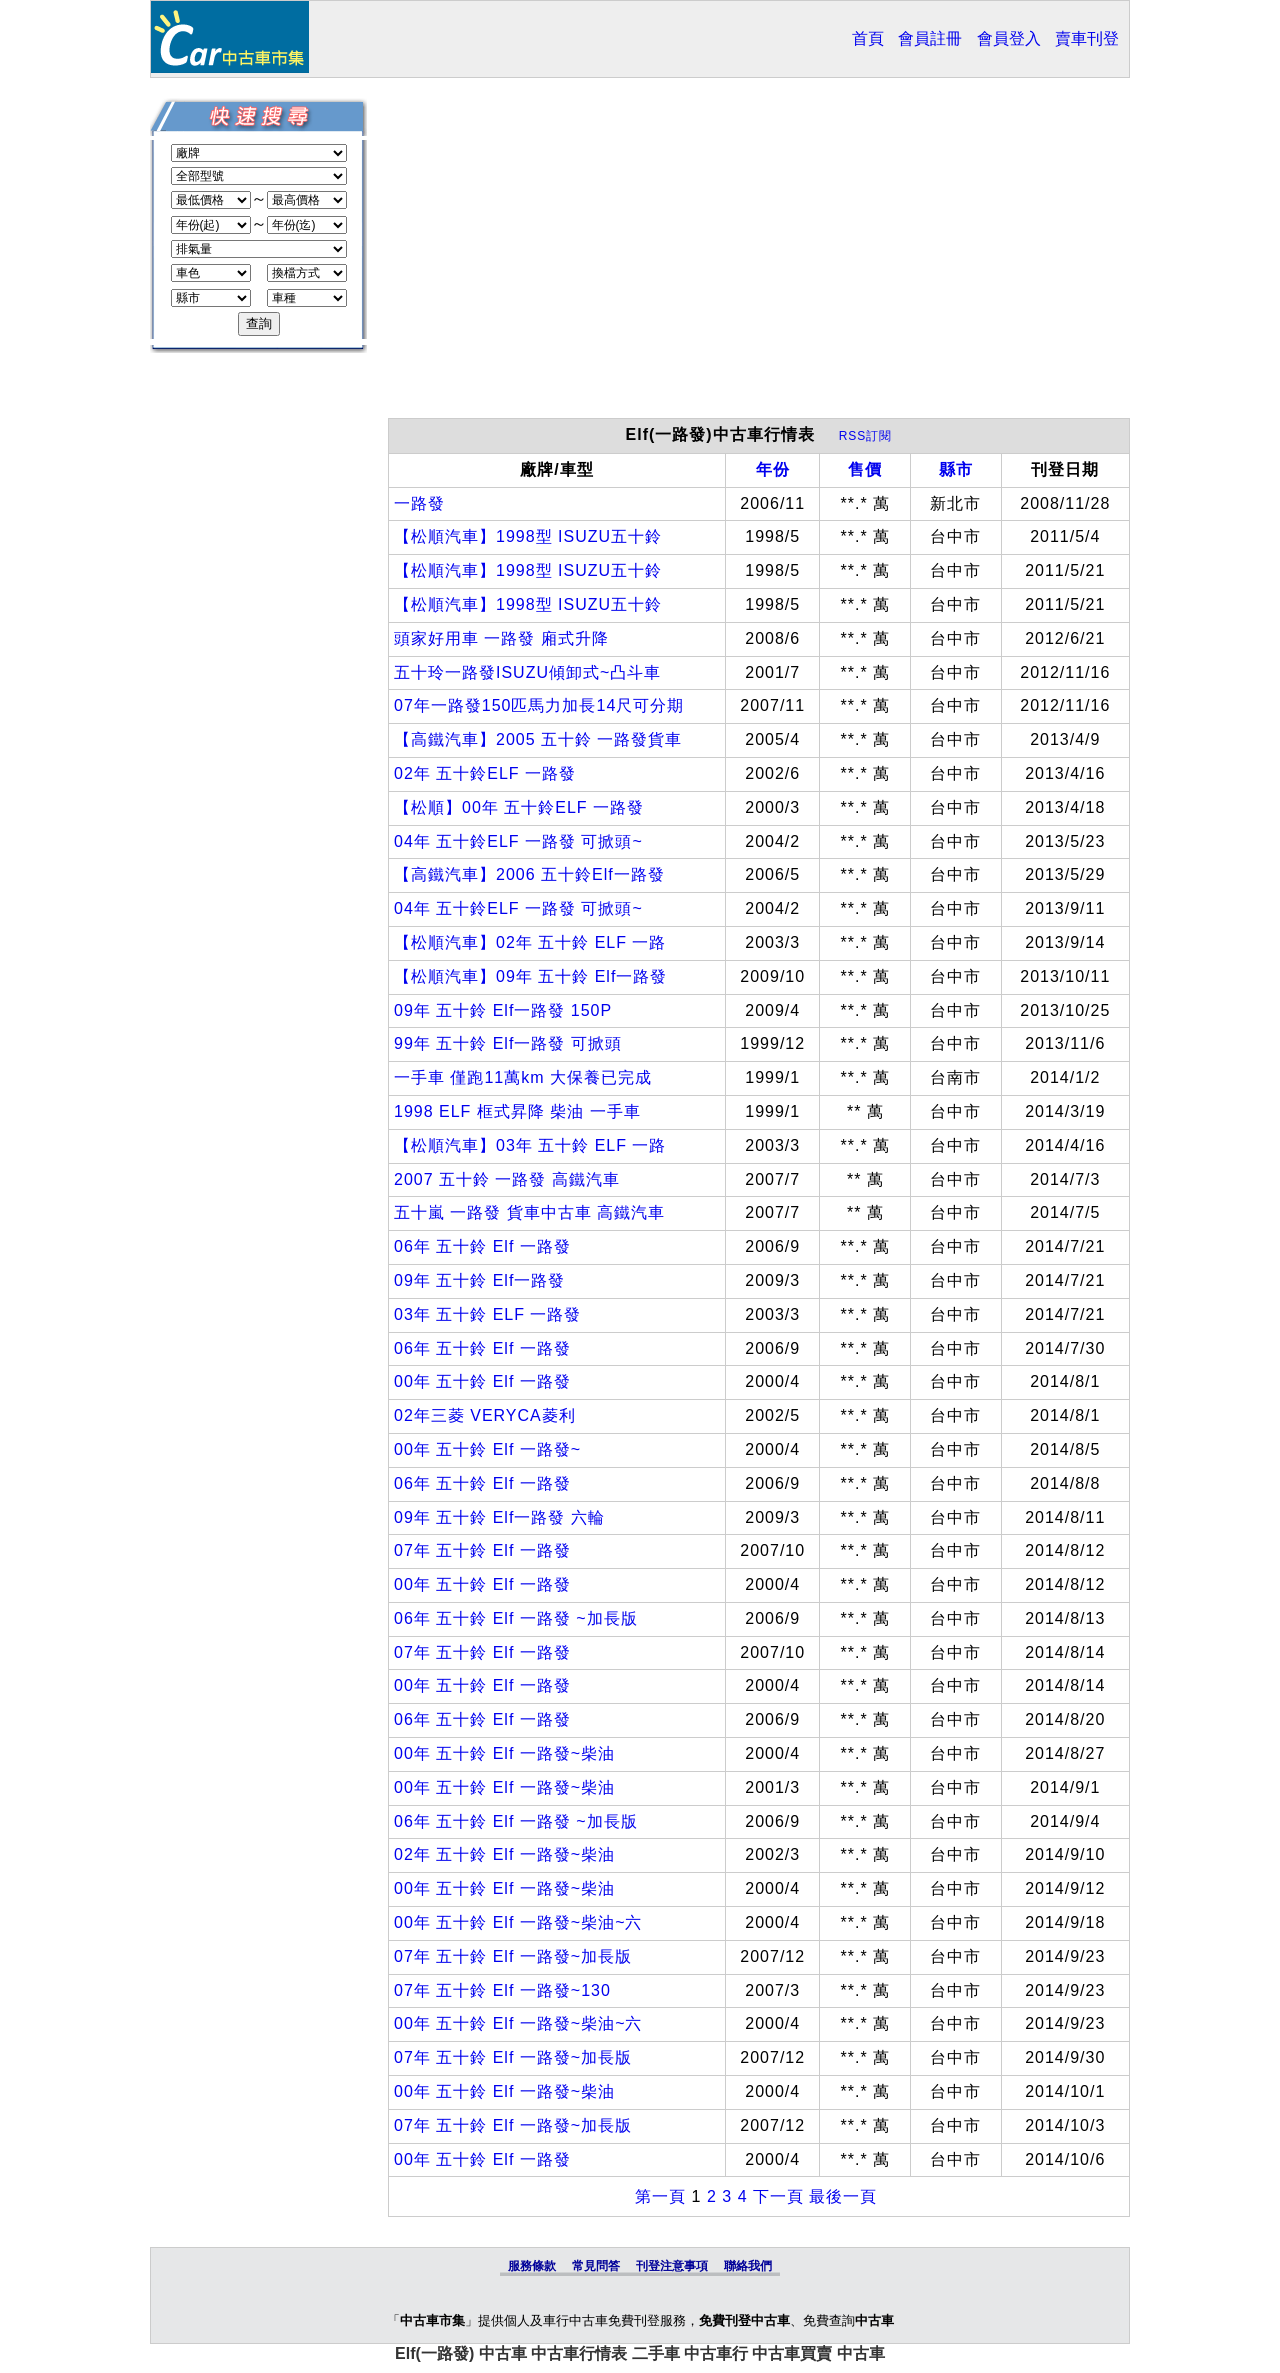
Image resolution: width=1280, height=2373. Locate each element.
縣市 (956, 469)
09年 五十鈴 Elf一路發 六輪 (499, 1517)
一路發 (419, 503)
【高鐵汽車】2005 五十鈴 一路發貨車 (538, 739)
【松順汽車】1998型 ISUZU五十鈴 (528, 536)
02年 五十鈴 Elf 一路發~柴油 (504, 1854)
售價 (865, 469)
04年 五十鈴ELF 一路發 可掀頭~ (518, 841)
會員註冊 (930, 38)
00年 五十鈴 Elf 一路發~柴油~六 (518, 1922)
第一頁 (660, 2196)
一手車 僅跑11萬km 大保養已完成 (523, 1077)
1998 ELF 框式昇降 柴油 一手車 (517, 1111)
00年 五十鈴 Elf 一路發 (482, 1381)
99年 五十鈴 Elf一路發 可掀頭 (508, 1043)
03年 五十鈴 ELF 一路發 (487, 1314)
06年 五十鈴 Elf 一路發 (482, 1246)
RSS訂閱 (866, 436)
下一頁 (778, 2196)
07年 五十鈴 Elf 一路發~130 (502, 1990)
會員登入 (1009, 38)
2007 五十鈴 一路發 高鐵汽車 (507, 1179)
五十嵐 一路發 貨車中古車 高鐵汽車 (529, 1212)
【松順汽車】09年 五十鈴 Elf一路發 (530, 976)
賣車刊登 (1087, 38)
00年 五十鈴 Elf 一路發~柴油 (504, 1753)
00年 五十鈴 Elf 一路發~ (487, 1449)
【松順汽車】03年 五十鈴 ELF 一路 (530, 1145)
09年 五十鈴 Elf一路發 (479, 1280)
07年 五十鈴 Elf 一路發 (482, 1550)
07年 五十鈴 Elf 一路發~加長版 (513, 1956)
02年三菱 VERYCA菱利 (485, 1415)
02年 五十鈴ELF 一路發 (485, 773)
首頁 (868, 38)
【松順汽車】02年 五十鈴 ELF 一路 (530, 942)
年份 (773, 469)
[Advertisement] (759, 258)
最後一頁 (843, 2196)
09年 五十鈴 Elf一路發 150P (503, 1010)
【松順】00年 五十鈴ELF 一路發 (519, 807)
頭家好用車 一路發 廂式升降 (501, 638)
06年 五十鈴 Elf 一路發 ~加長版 (516, 1618)
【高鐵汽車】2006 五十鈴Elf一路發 (529, 874)
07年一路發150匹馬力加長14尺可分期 (539, 705)
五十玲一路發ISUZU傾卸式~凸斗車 (527, 672)
